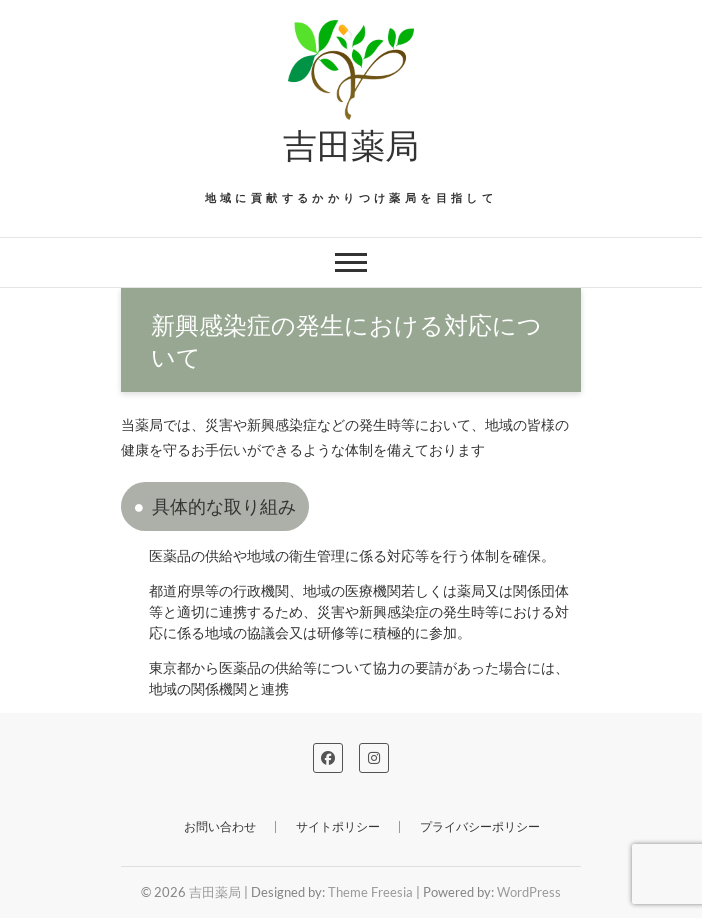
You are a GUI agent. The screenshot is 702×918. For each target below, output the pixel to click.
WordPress (529, 892)
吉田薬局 (351, 144)
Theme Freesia (370, 892)
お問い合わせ (220, 826)
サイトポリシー (338, 826)
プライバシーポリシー (480, 826)
